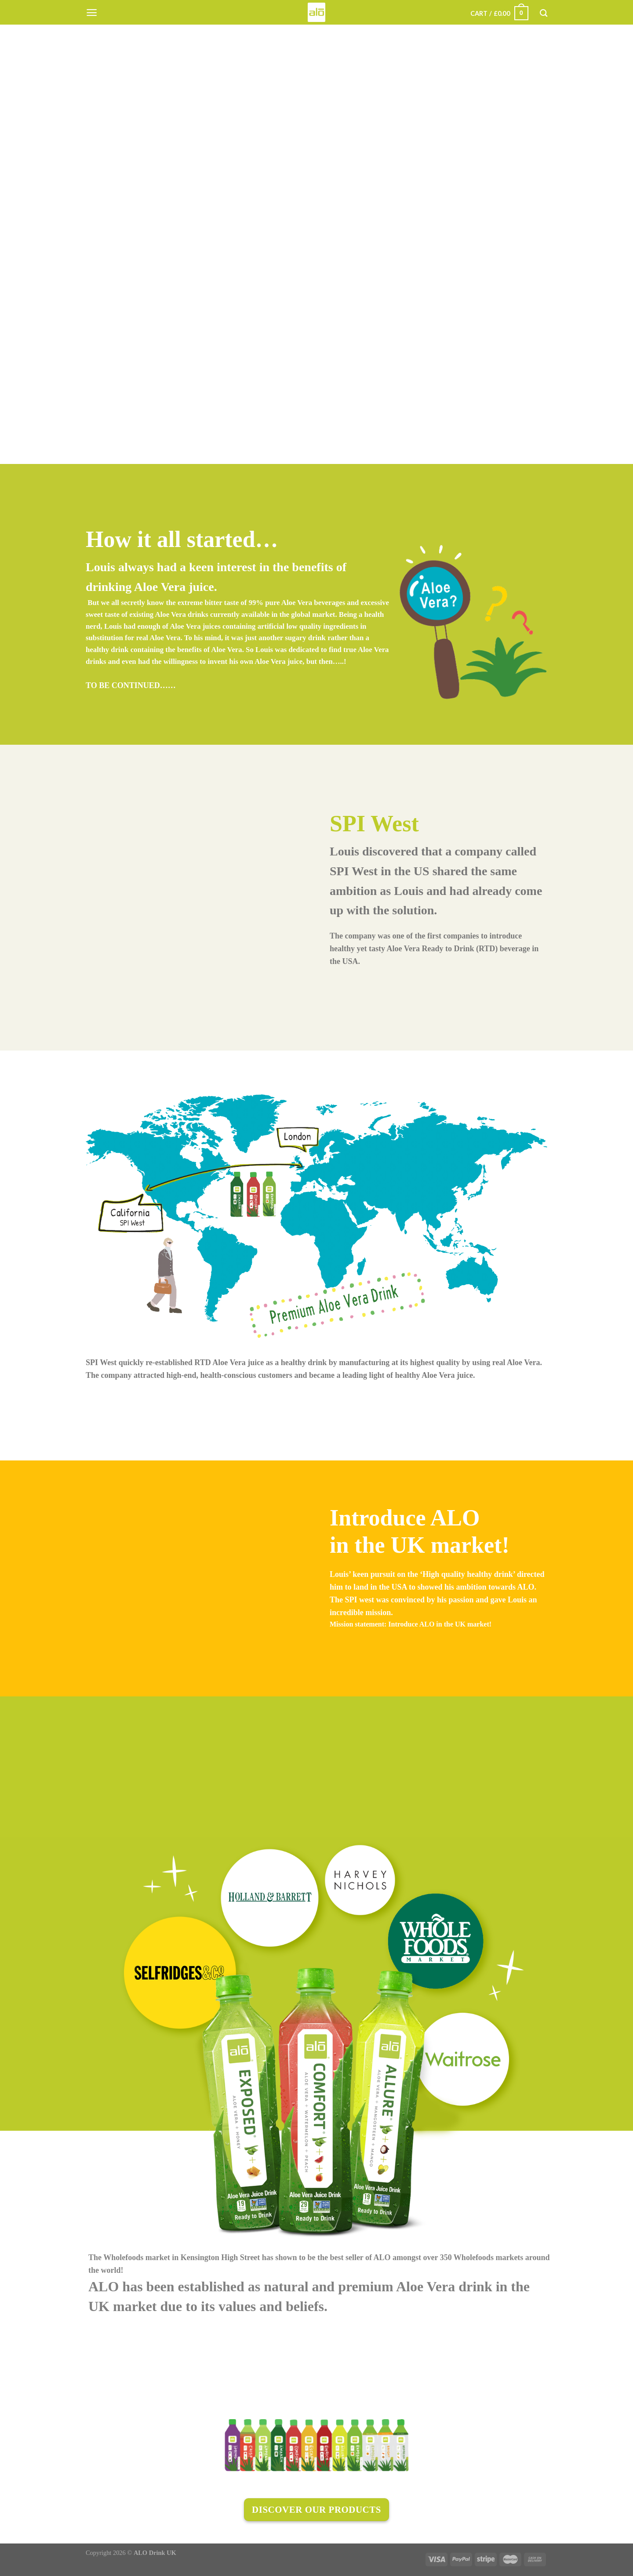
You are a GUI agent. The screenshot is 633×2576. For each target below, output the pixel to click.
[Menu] (92, 12)
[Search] (543, 13)
